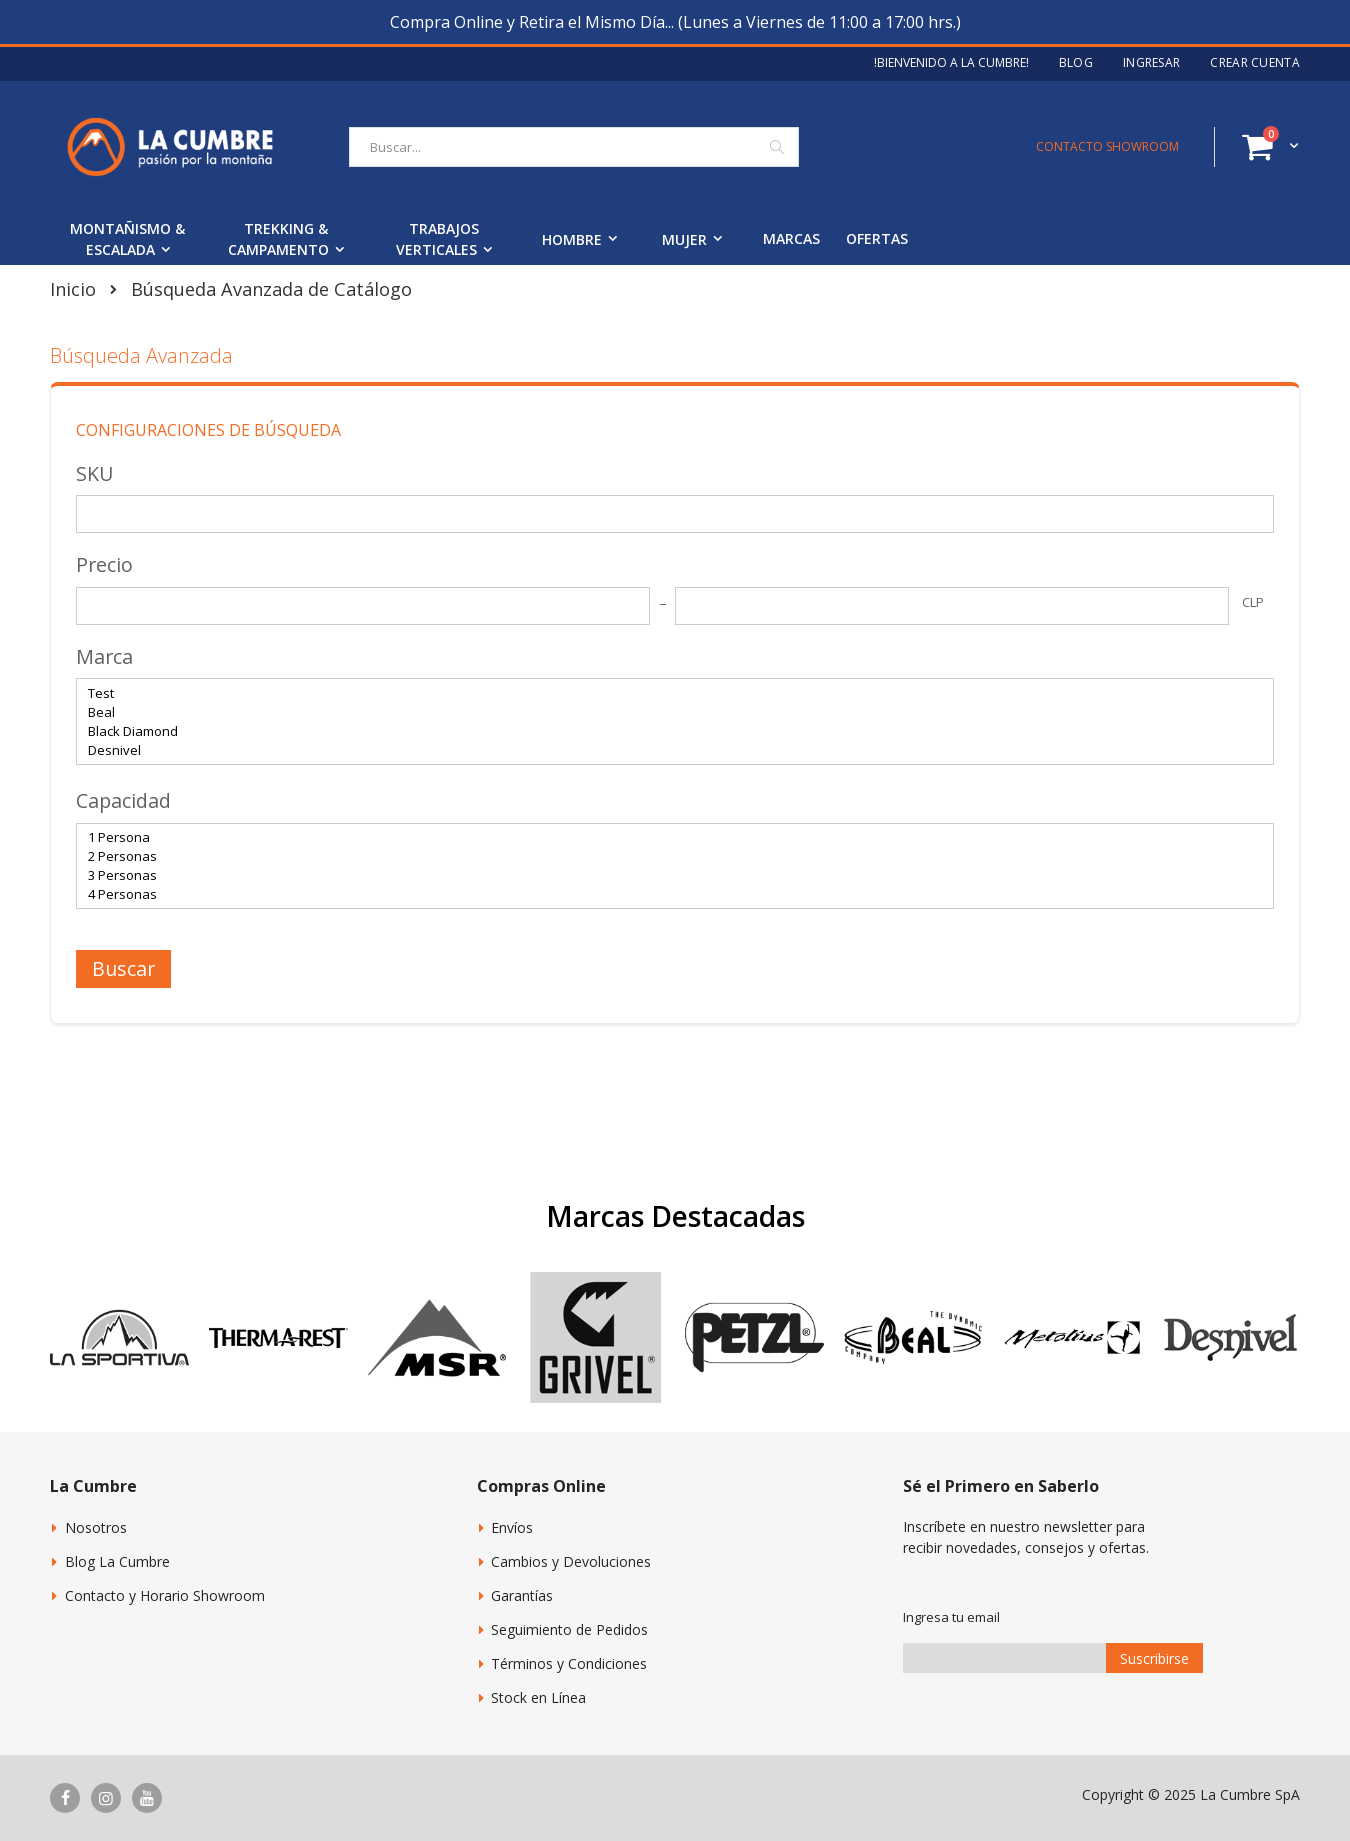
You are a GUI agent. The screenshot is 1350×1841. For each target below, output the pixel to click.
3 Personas (667, 875)
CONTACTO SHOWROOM (1107, 146)
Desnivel (667, 750)
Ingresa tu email (951, 1617)
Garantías (522, 1595)
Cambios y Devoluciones (571, 1561)
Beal (667, 712)
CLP (1253, 602)
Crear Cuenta (1255, 63)
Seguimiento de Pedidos (569, 1629)
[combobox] (574, 147)
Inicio (73, 289)
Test (667, 693)
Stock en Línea (538, 1697)
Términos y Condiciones (569, 1663)
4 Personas (667, 894)
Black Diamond (667, 731)
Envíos (512, 1527)
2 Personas (667, 856)
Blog (1076, 63)
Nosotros (96, 1527)
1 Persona (667, 837)
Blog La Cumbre (117, 1561)
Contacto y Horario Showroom (165, 1595)
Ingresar (1151, 63)
